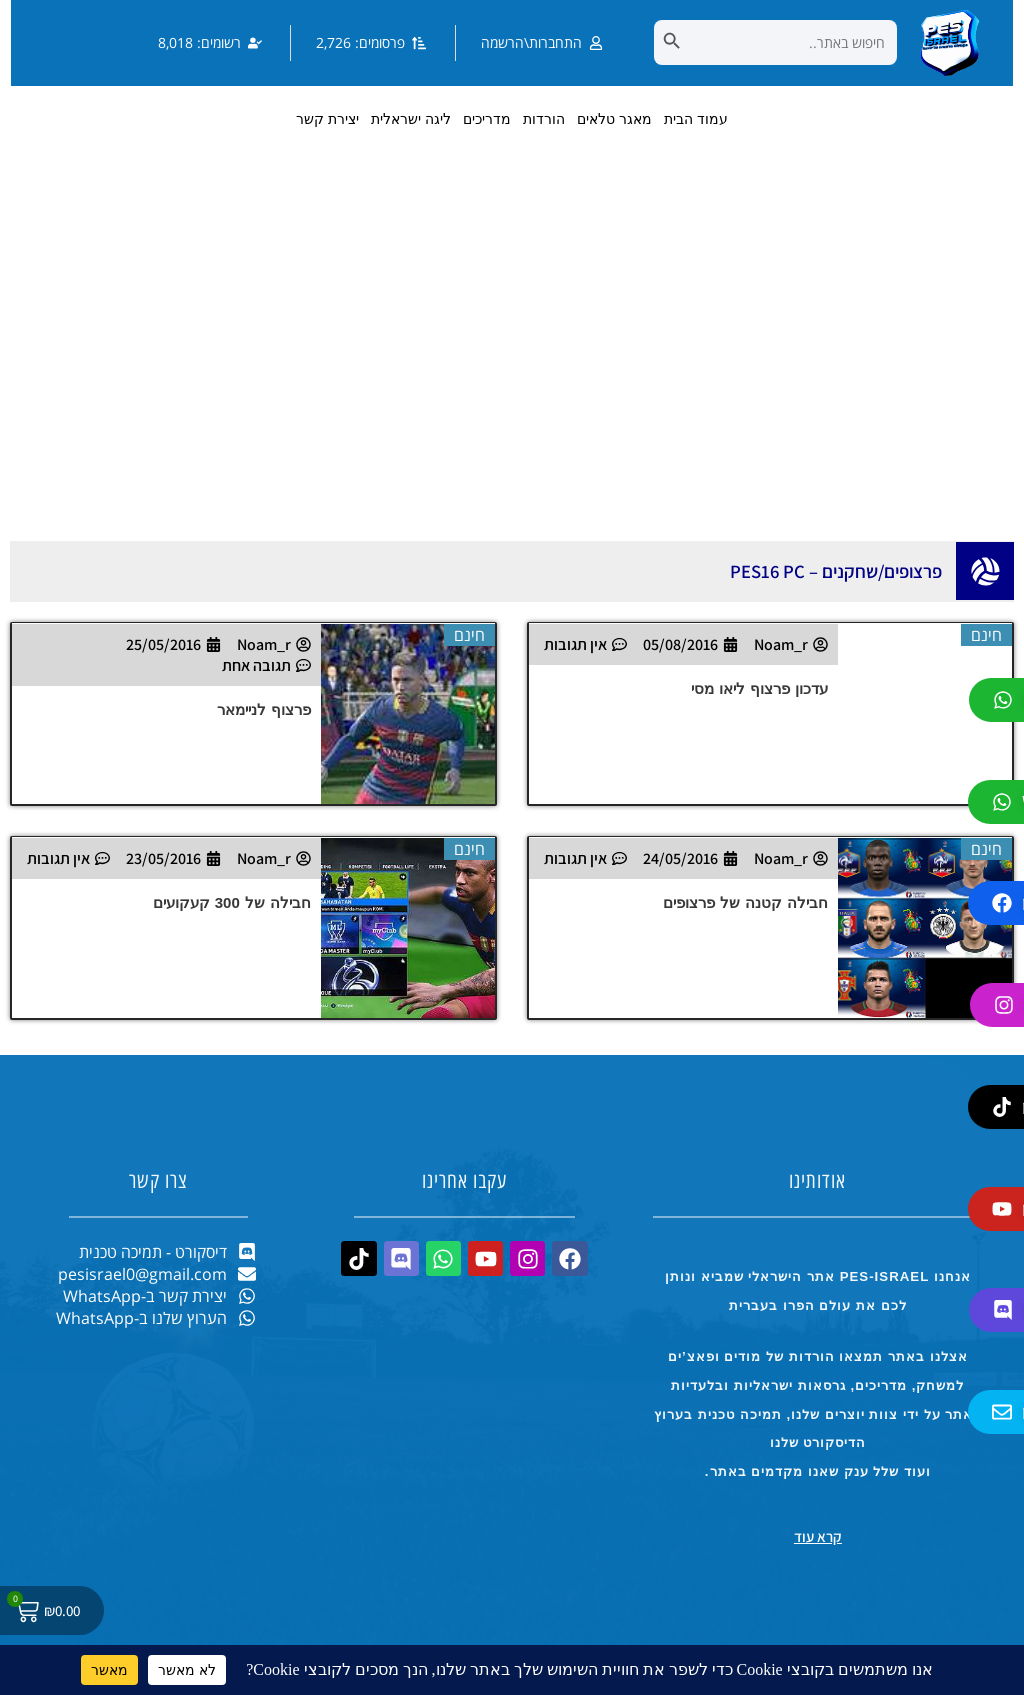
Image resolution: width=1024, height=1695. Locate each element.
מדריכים (487, 119)
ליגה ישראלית (411, 119)
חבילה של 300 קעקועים (232, 902)
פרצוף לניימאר (264, 709)
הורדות (544, 119)
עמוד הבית (696, 119)
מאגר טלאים (614, 119)
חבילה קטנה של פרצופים (746, 902)
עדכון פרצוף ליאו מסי (760, 688)
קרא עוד (818, 1536)
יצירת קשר (327, 119)
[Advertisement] (512, 371)
